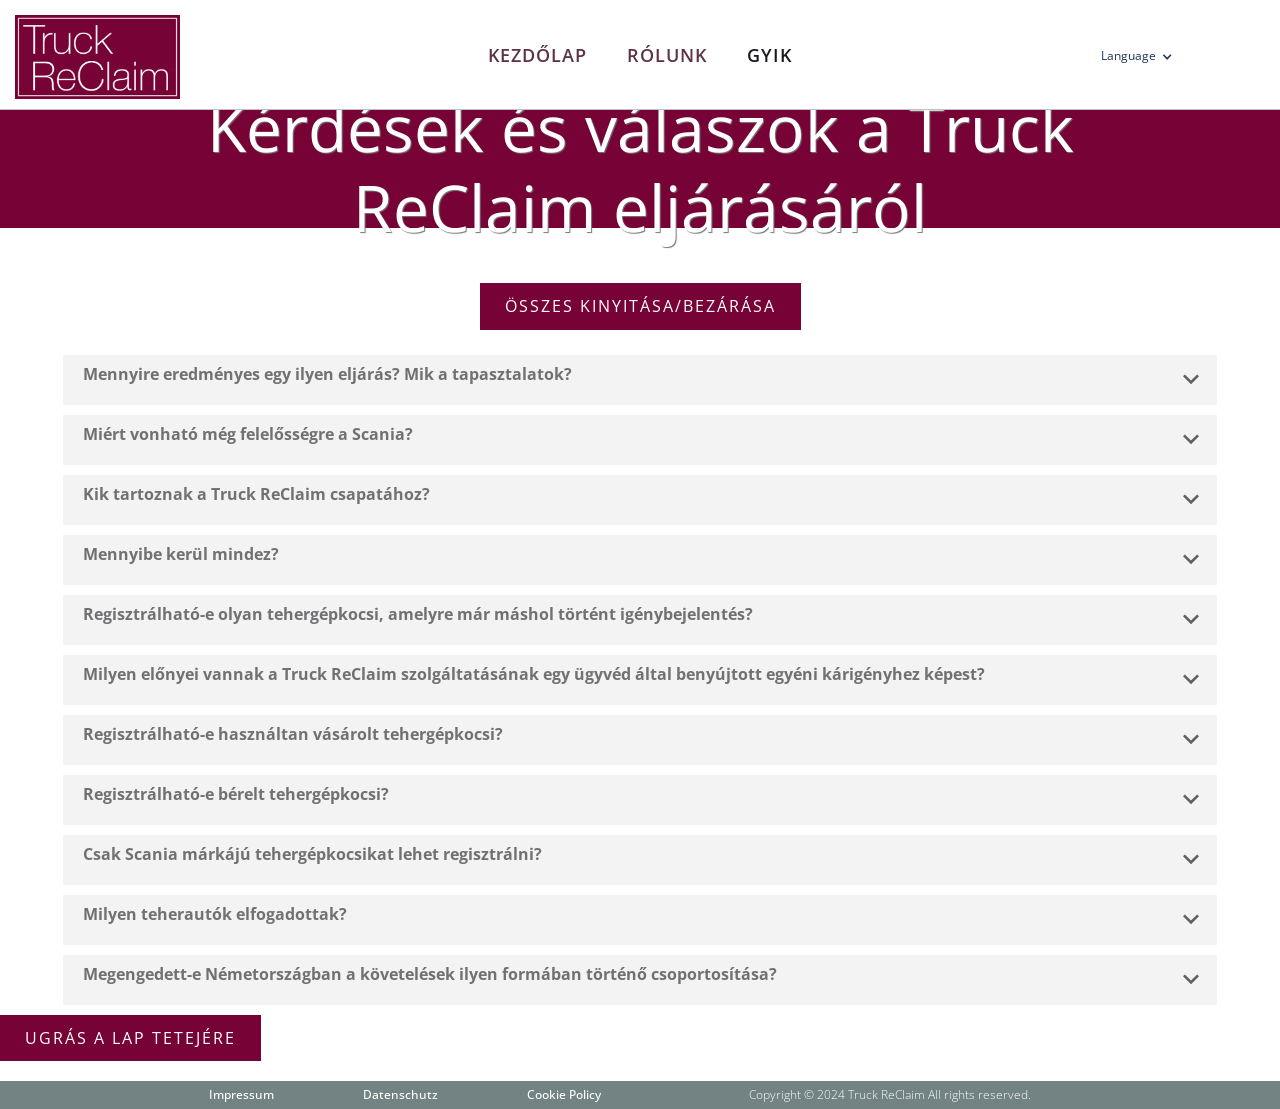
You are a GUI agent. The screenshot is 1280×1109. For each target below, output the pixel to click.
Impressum (241, 1094)
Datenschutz (400, 1094)
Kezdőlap (537, 55)
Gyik (769, 55)
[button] (1143, 60)
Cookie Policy (564, 1094)
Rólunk (667, 55)
